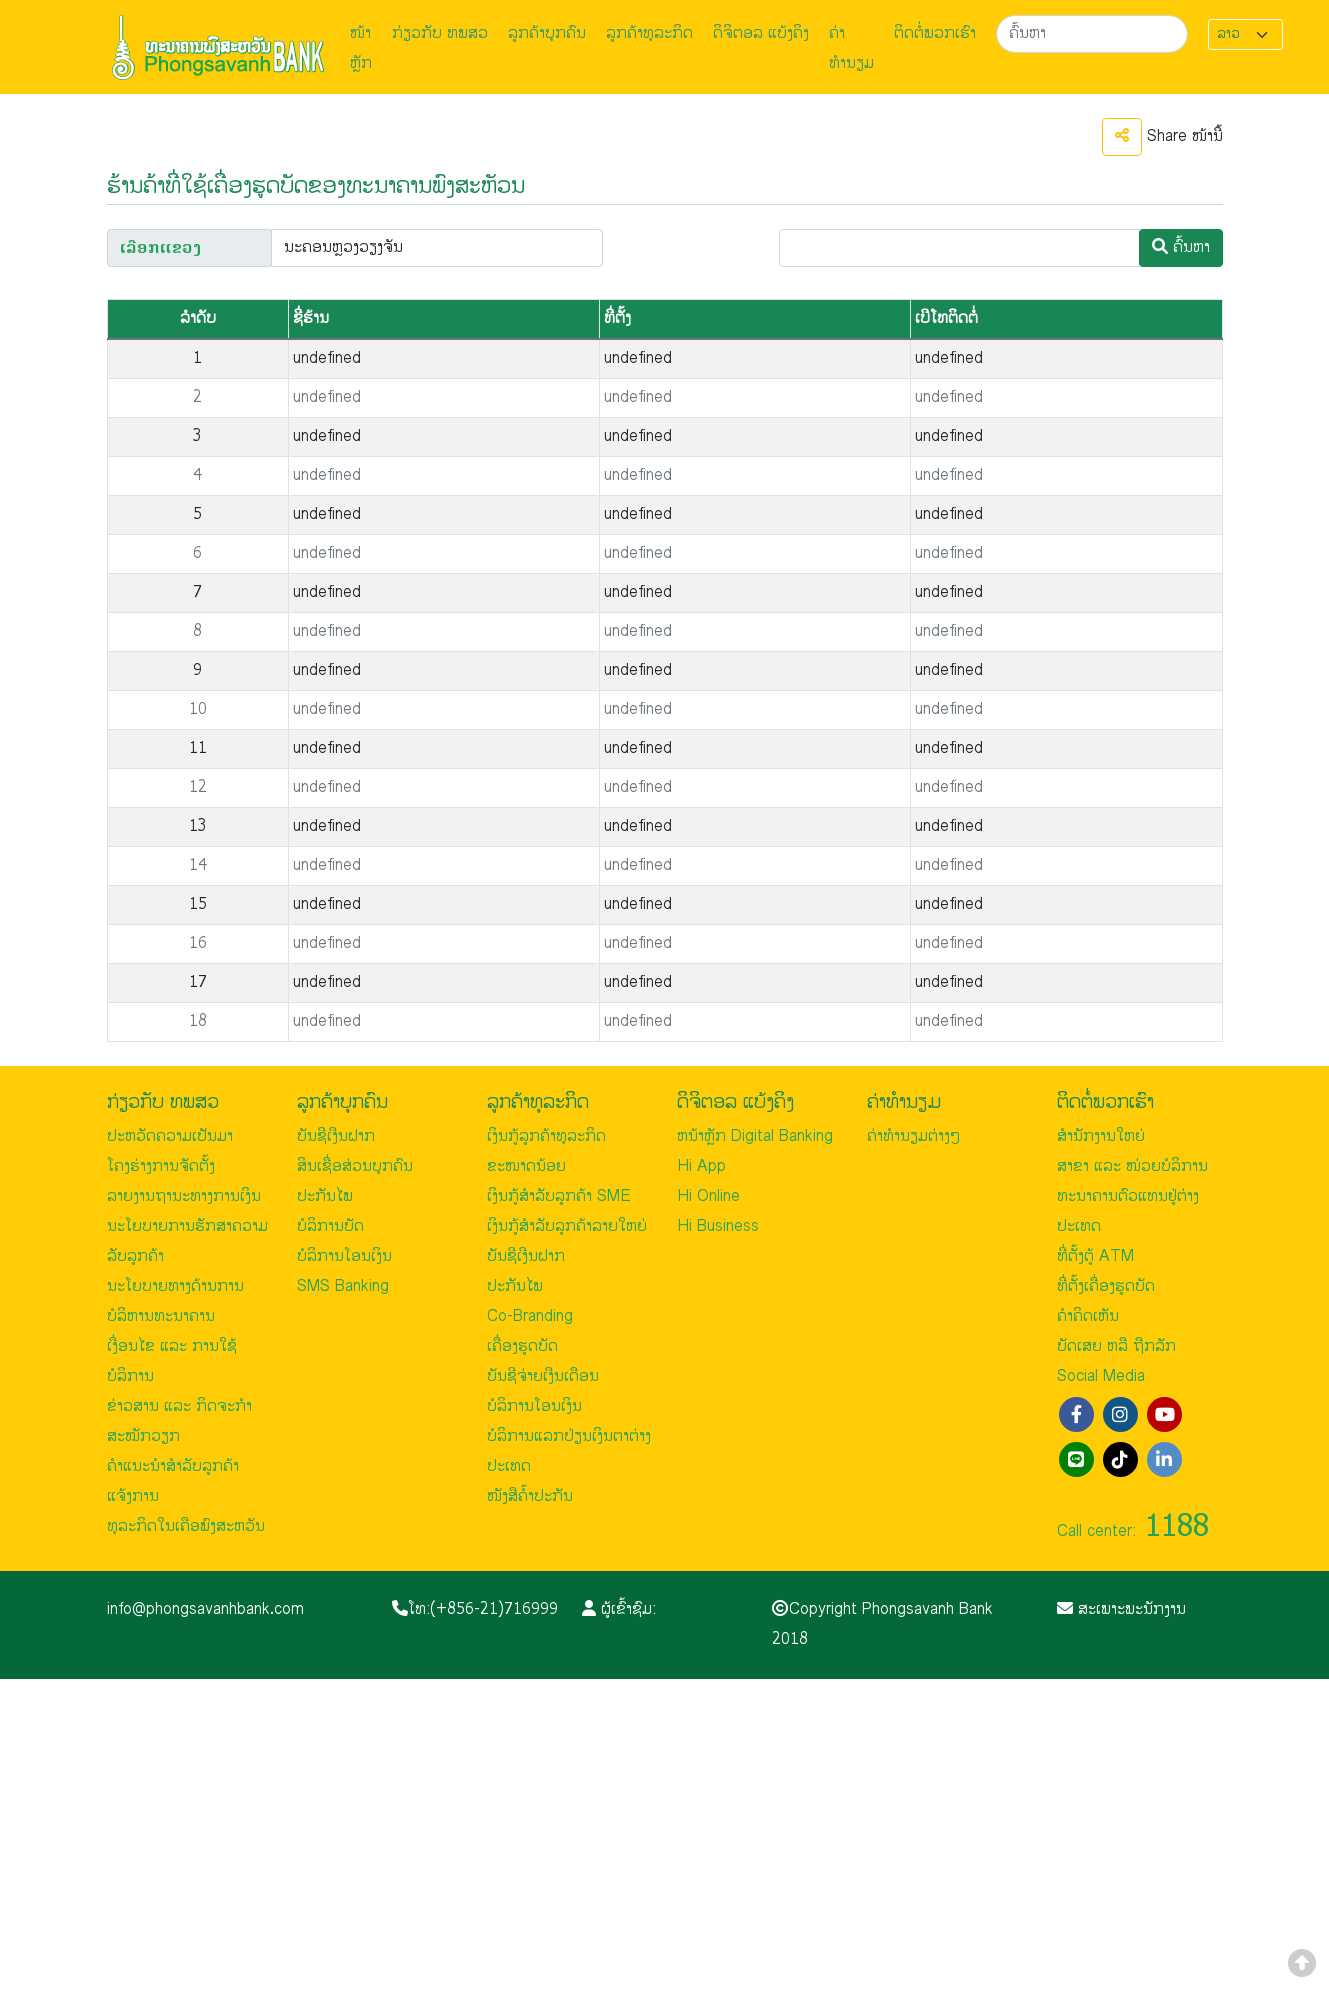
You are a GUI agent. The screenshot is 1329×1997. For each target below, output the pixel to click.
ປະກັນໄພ (325, 1196)
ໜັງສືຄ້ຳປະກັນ (530, 1496)
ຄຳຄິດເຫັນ (1088, 1316)
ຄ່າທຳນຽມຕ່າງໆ (913, 1136)
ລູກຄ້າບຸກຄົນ (547, 33)
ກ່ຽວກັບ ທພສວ (440, 33)
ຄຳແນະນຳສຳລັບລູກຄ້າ (173, 1466)
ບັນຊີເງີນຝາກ (336, 1136)
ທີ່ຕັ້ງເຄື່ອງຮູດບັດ (1106, 1286)
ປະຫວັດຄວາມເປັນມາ (170, 1136)
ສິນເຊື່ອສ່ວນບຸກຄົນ (355, 1166)
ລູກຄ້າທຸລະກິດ (649, 33)
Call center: (1133, 1531)
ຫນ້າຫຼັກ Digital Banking (755, 1136)
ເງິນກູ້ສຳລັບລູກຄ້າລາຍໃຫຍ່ (567, 1226)
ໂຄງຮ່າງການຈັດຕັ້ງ (161, 1166)
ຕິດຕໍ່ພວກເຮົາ (935, 33)
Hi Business (718, 1226)
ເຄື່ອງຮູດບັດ (522, 1346)
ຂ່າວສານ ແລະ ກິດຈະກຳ (179, 1406)
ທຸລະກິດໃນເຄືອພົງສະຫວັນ (186, 1526)
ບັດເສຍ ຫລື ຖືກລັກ (1116, 1346)
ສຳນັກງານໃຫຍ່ (1101, 1136)
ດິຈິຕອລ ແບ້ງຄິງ (761, 33)
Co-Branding (530, 1316)
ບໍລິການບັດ (330, 1226)
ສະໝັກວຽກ (143, 1436)
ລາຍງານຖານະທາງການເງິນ (184, 1196)
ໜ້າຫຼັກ (361, 48)
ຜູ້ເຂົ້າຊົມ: (619, 1609)
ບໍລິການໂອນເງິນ (344, 1256)
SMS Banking (343, 1286)
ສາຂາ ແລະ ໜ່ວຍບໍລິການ (1132, 1166)
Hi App (701, 1166)
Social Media (1101, 1376)
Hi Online (708, 1196)
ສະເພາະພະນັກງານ (1121, 1609)
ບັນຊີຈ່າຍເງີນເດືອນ (543, 1376)
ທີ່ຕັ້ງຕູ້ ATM (1095, 1256)
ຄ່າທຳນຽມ (851, 48)
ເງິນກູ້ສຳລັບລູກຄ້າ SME (559, 1196)
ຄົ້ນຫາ (1181, 247)
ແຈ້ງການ (133, 1496)
